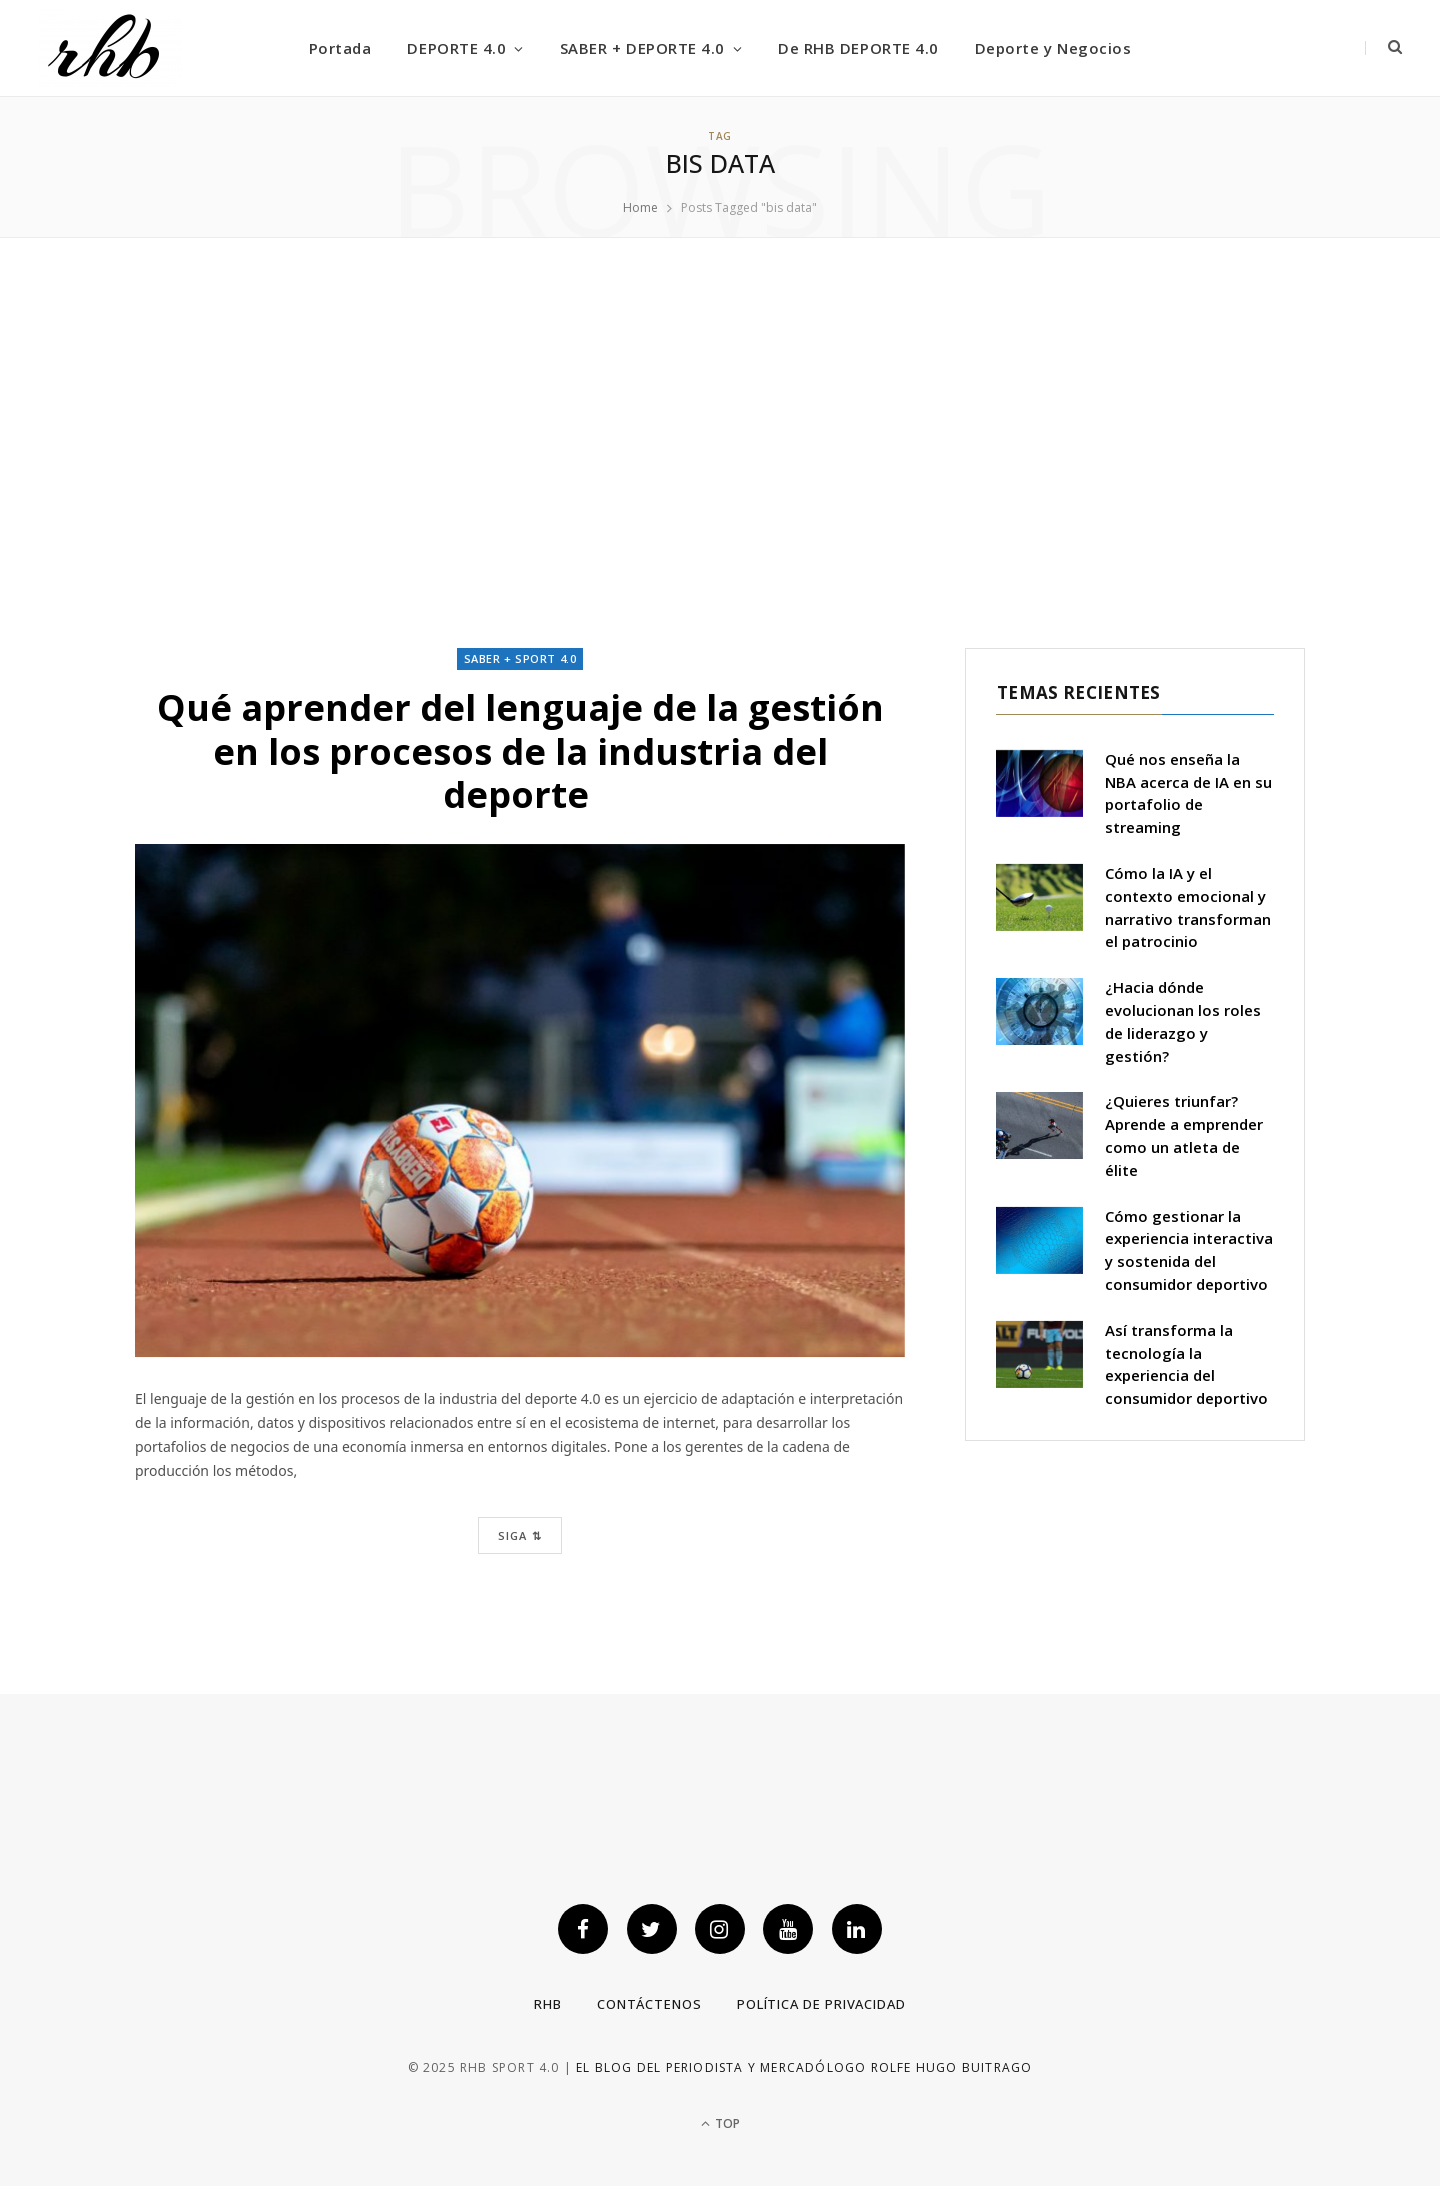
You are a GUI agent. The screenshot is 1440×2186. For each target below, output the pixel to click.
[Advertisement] (720, 443)
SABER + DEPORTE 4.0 (642, 48)
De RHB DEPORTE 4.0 (858, 48)
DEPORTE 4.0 (456, 48)
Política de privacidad (821, 2004)
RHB (548, 2004)
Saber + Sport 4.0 (520, 658)
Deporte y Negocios (1053, 48)
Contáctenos (649, 2004)
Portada (340, 48)
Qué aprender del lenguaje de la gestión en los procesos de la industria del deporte (520, 750)
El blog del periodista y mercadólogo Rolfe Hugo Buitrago (804, 2067)
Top (720, 2123)
